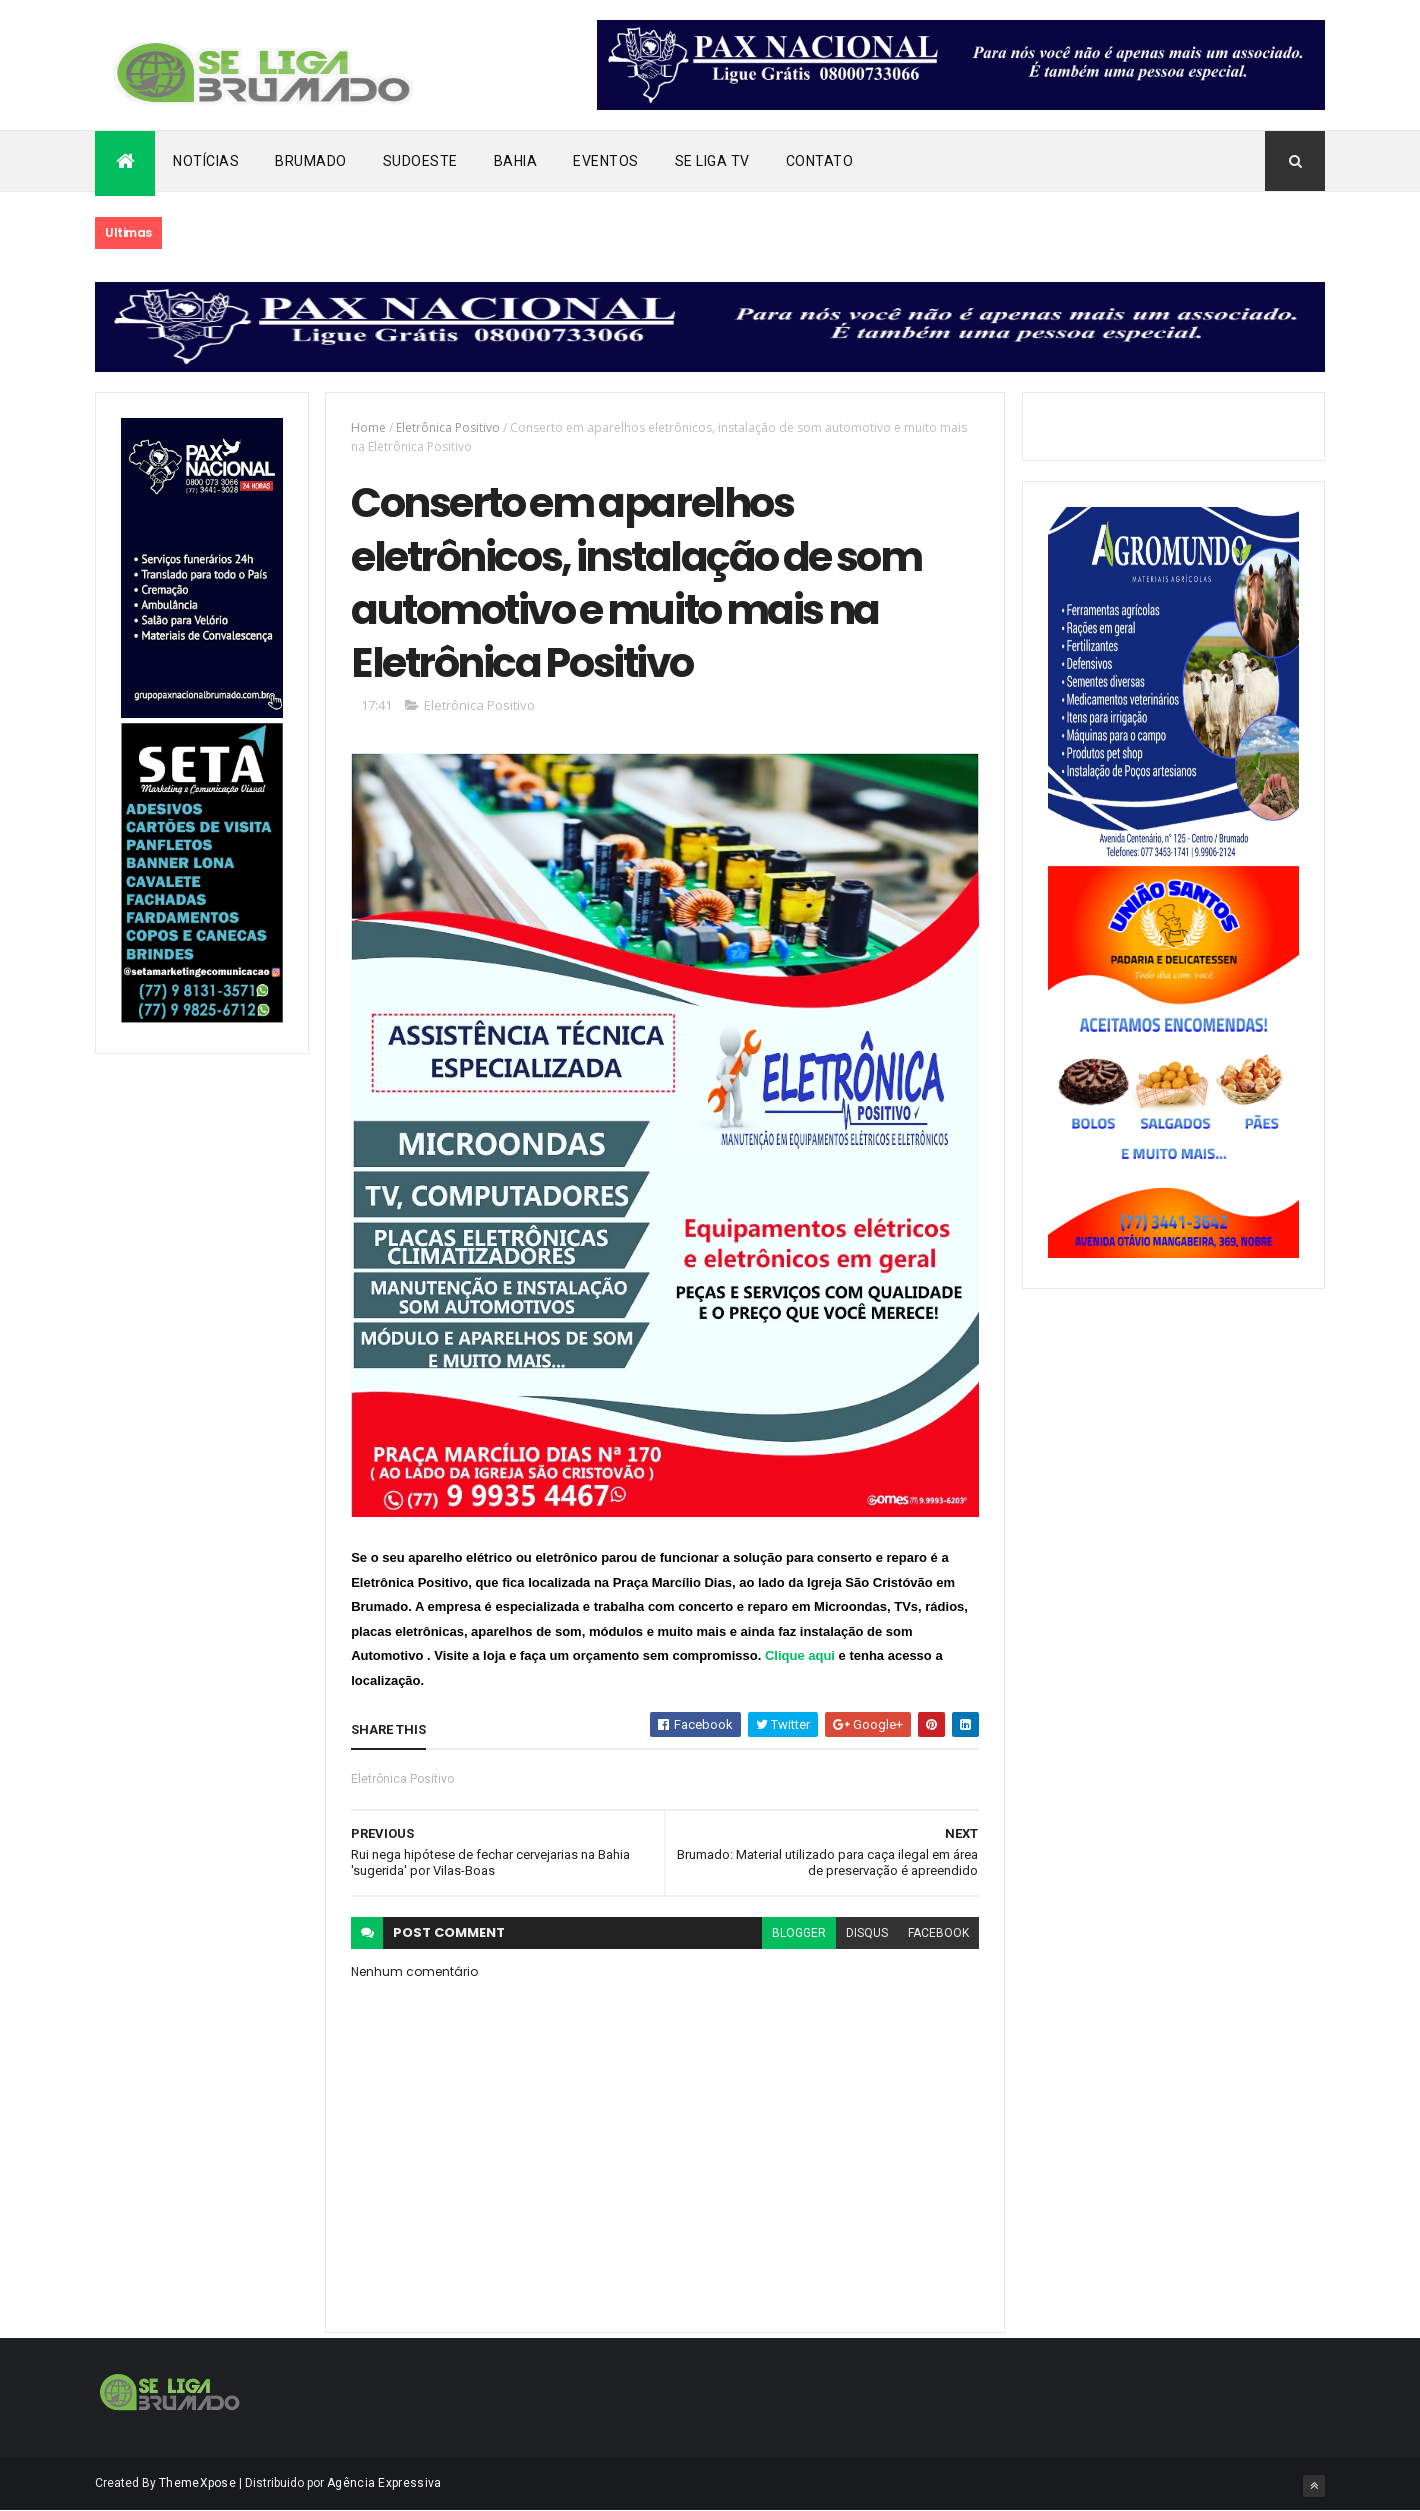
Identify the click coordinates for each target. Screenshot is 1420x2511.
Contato (820, 161)
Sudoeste (420, 161)
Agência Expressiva (384, 2483)
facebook (938, 1933)
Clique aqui (800, 1655)
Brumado (311, 161)
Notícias (206, 161)
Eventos (606, 161)
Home (368, 427)
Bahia (516, 161)
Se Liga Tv (712, 161)
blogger (799, 1933)
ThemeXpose (197, 2483)
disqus (867, 1933)
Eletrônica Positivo (448, 427)
